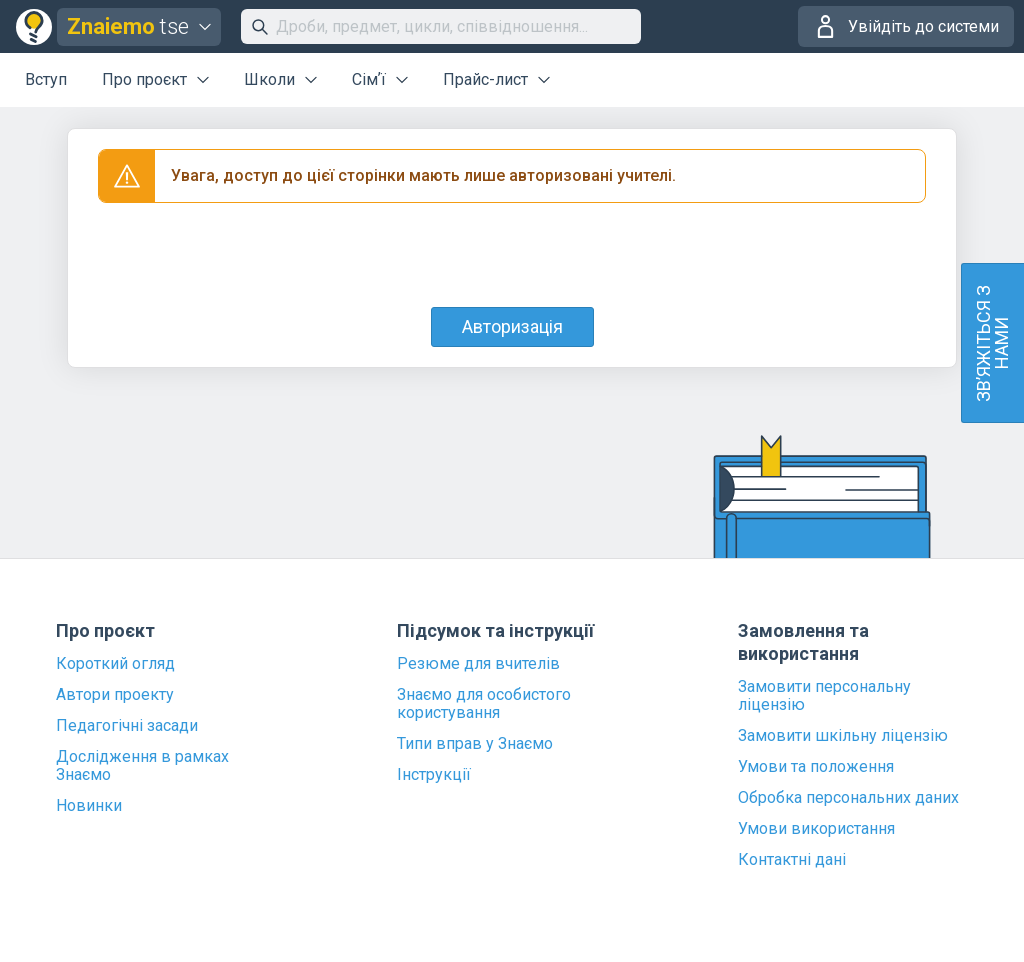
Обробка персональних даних (848, 798)
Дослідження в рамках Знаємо (142, 766)
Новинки (89, 806)
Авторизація (512, 326)
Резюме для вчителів (478, 664)
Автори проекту (115, 695)
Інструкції (434, 775)
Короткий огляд (115, 664)
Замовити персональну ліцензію (824, 696)
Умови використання (816, 829)
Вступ (46, 79)
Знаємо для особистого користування (484, 704)
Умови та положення (816, 767)
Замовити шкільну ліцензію (843, 736)
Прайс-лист (485, 79)
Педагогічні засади (127, 726)
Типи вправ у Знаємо (475, 744)
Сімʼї (369, 79)
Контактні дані (792, 860)
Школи (269, 79)
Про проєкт (144, 79)
